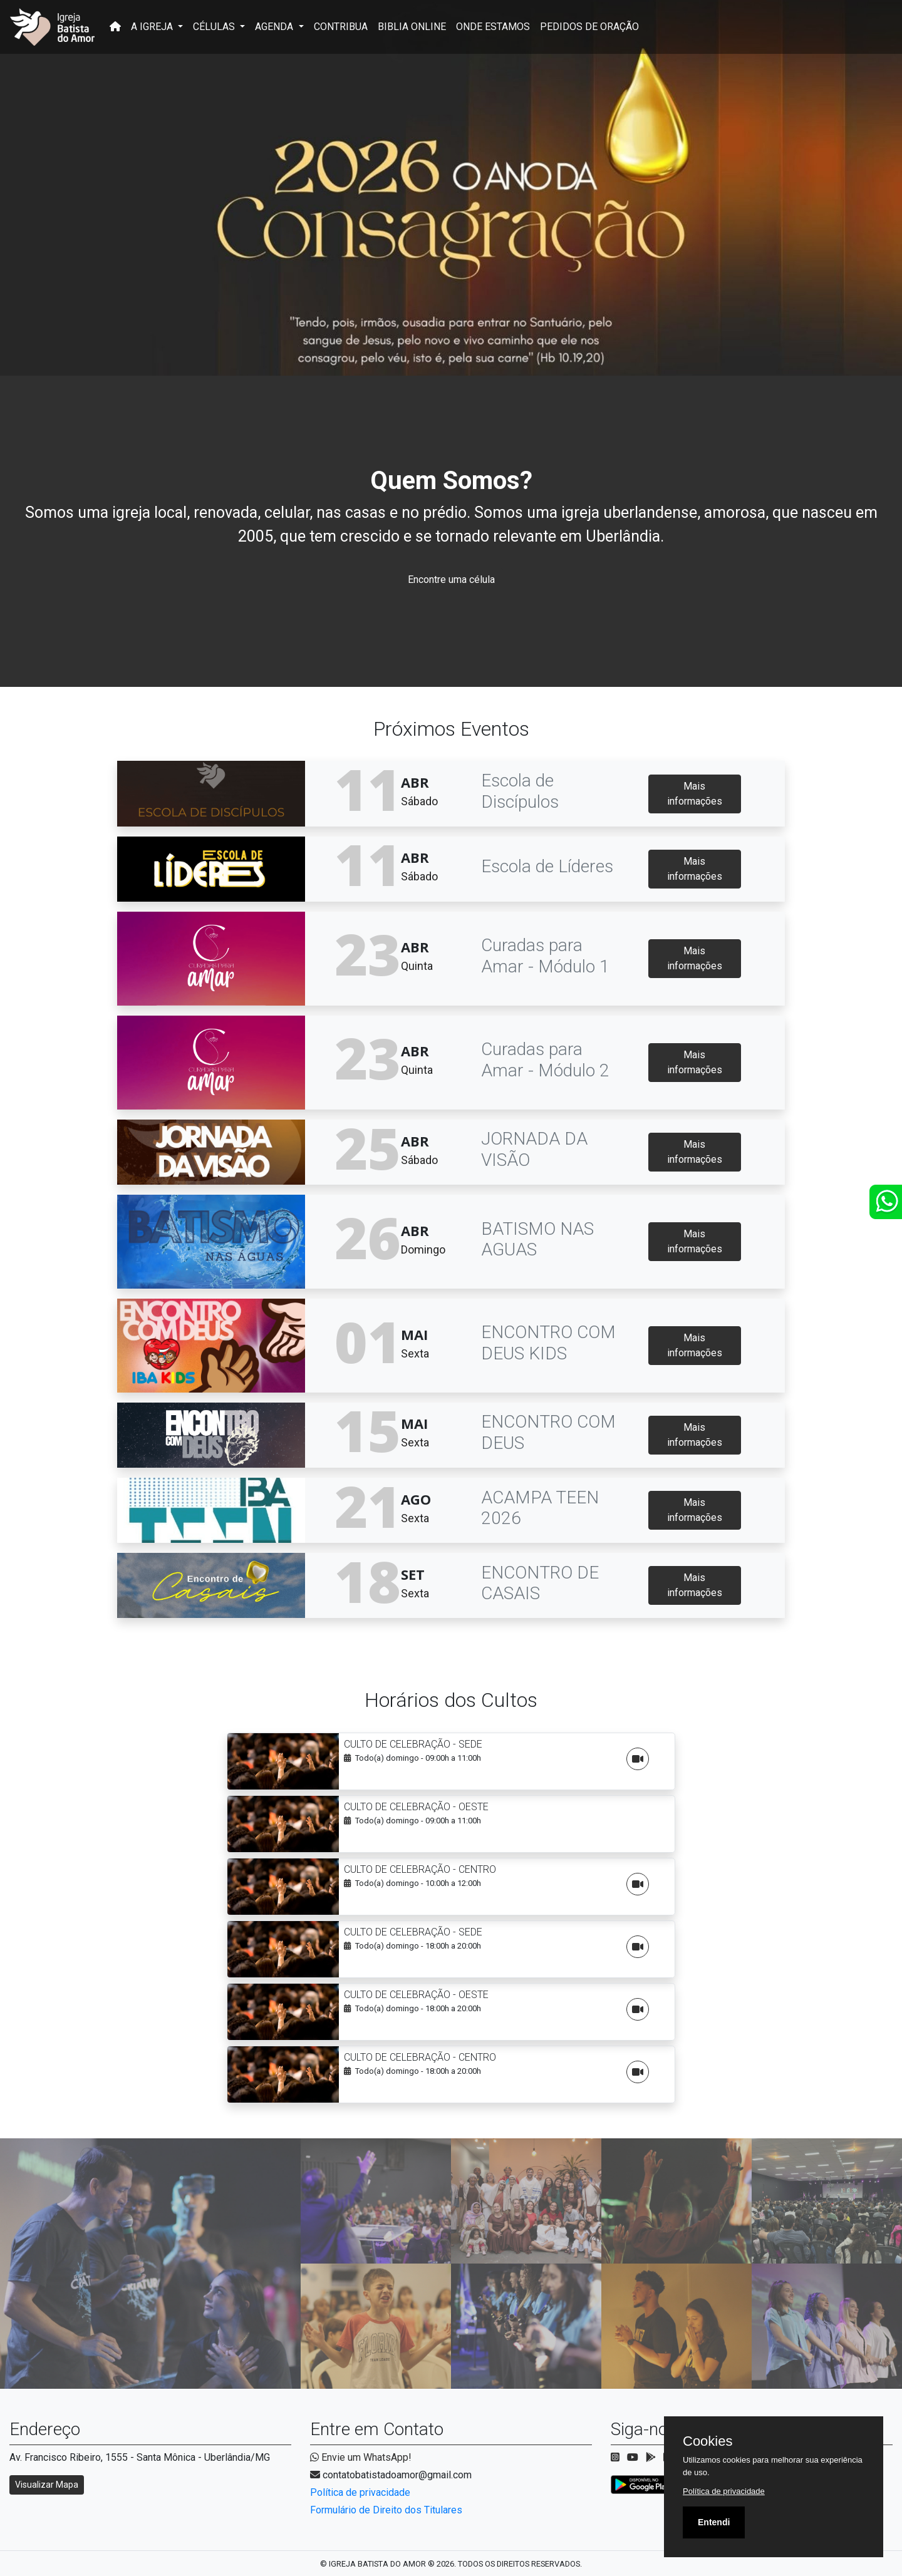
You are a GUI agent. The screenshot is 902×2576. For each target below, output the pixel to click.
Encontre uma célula (451, 579)
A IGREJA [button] (153, 27)
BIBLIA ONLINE (412, 27)
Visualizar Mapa (46, 2485)
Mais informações (694, 793)
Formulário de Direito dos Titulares (386, 2510)
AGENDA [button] (275, 27)
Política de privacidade (360, 2492)
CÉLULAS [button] (215, 27)
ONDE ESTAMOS (493, 27)
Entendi (714, 2522)
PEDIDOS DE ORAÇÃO (589, 27)
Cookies (707, 2441)
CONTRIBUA (341, 27)
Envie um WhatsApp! (361, 2457)
